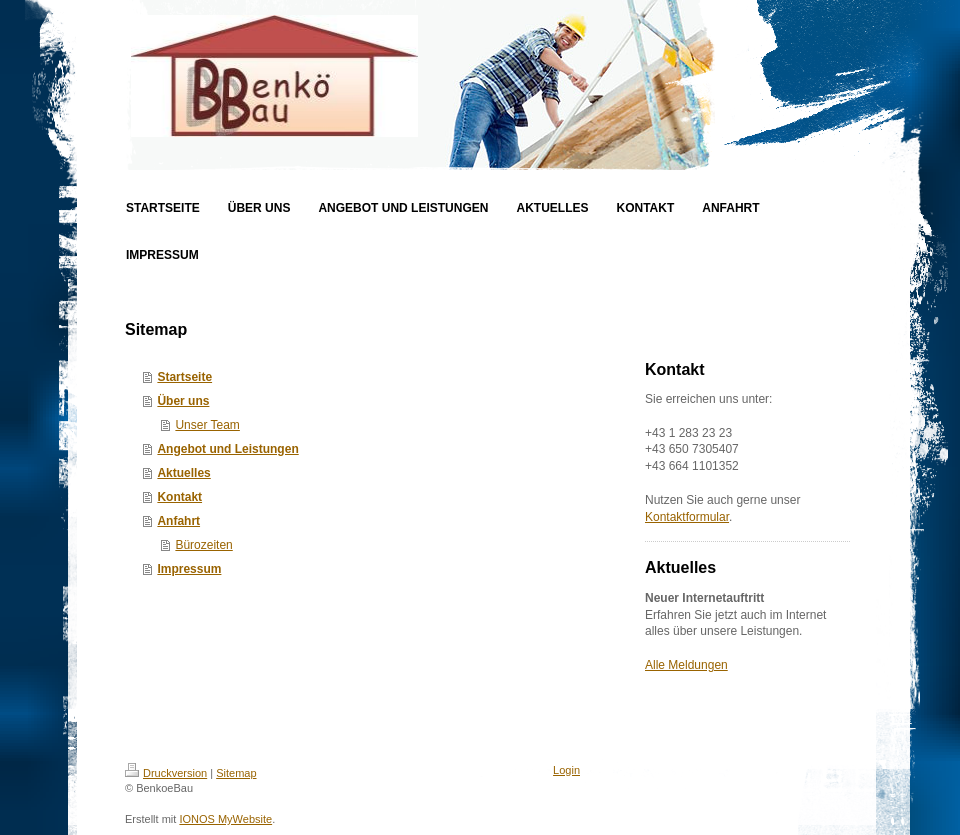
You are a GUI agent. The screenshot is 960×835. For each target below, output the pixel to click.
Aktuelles (183, 473)
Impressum (189, 569)
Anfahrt (178, 521)
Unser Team (207, 425)
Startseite (184, 377)
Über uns (183, 401)
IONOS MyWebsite (225, 819)
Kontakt (179, 497)
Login (566, 770)
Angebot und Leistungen (227, 449)
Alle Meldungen (686, 665)
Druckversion (166, 773)
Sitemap (236, 773)
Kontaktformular (687, 517)
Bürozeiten (203, 545)
